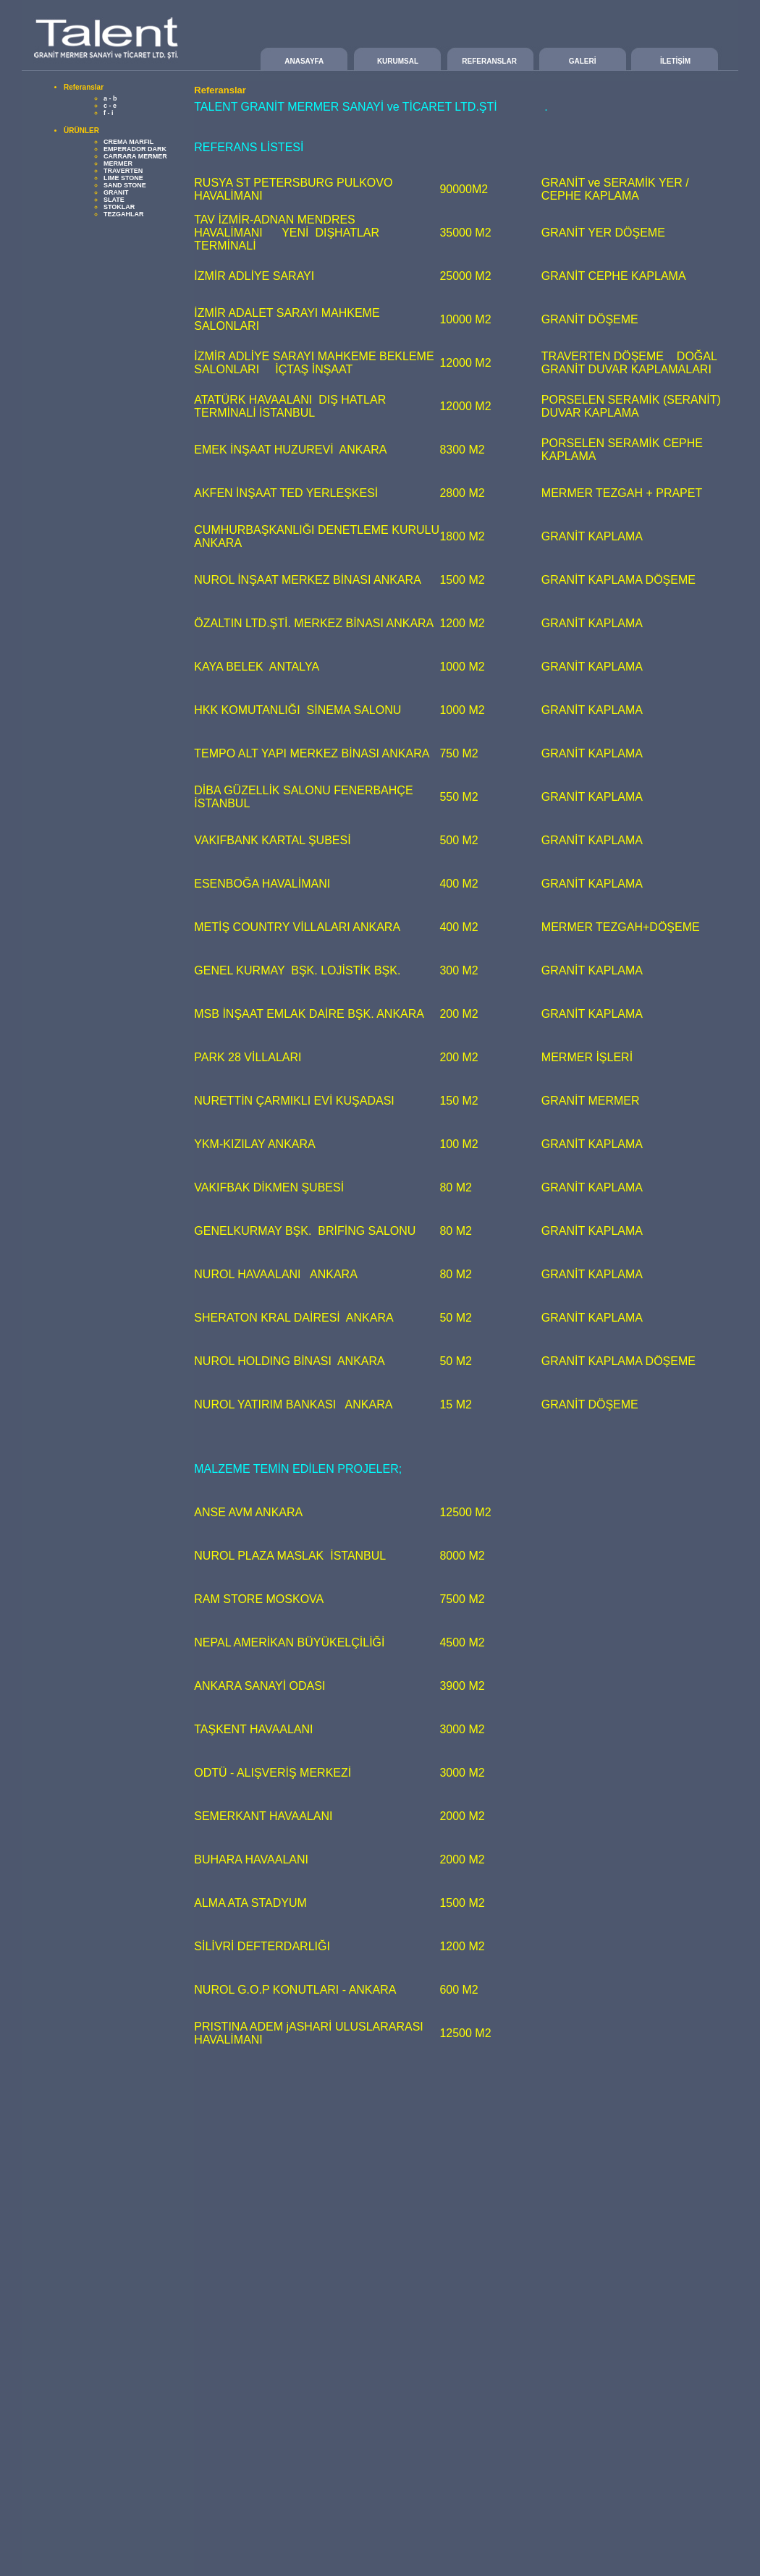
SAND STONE (125, 185)
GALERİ (582, 61)
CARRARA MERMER (135, 156)
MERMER (118, 163)
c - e (110, 105)
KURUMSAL (397, 61)
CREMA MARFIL (128, 141)
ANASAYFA (304, 61)
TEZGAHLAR (124, 214)
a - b (110, 98)
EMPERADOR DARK (135, 149)
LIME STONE (123, 178)
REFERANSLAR (489, 61)
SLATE (114, 199)
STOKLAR (119, 207)
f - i (109, 112)
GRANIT (116, 192)
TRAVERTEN (123, 170)
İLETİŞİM (675, 61)
